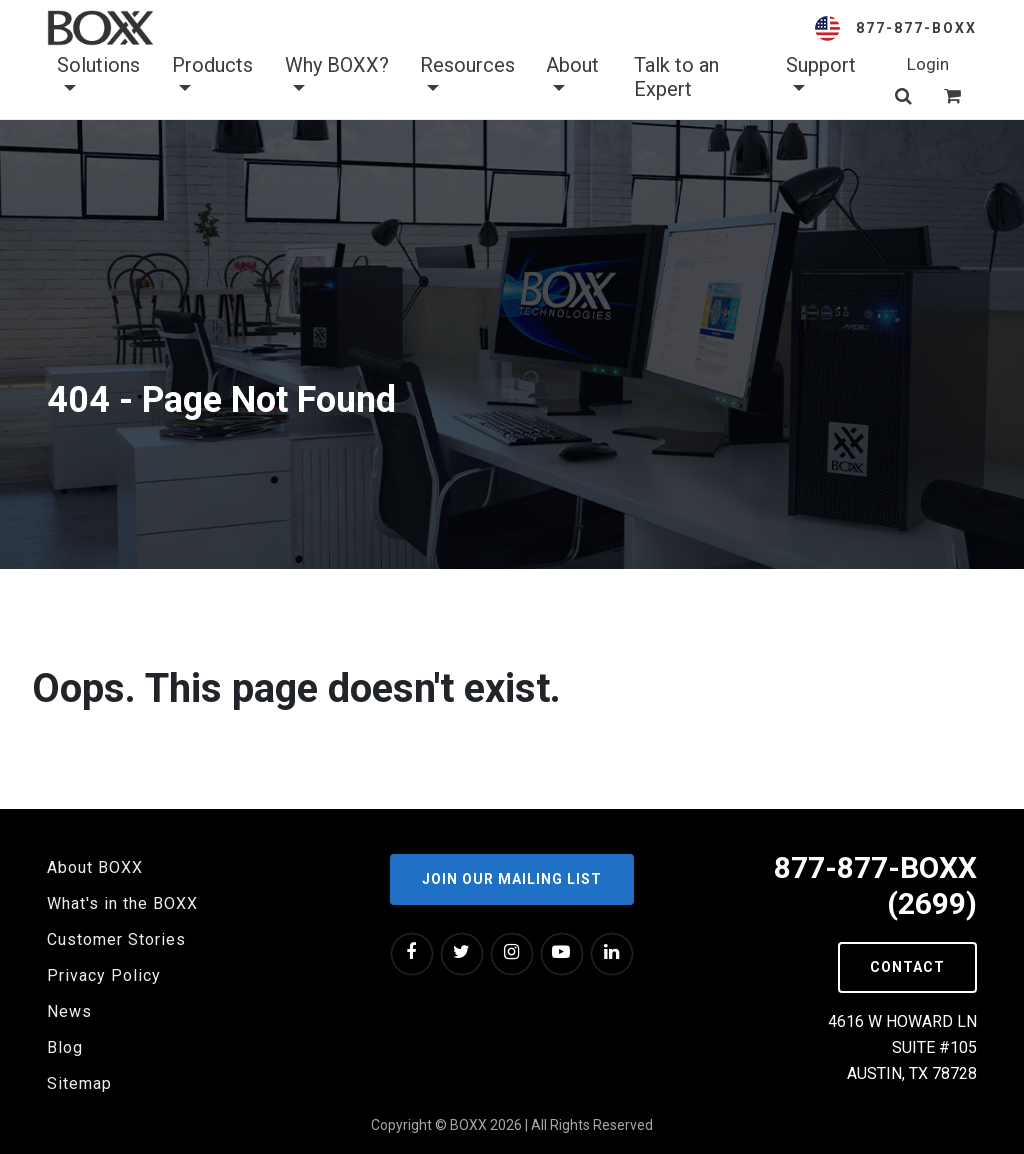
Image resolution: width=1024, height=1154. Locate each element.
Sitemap (79, 1083)
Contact (907, 967)
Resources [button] (467, 77)
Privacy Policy (104, 975)
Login (928, 64)
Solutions (98, 77)
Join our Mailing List (512, 879)
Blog (65, 1047)
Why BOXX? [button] (337, 77)
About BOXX (95, 867)
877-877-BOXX (916, 28)
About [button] (572, 77)
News (69, 1011)
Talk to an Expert (676, 77)
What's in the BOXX (122, 903)
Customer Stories (116, 939)
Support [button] (821, 77)
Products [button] (212, 77)
